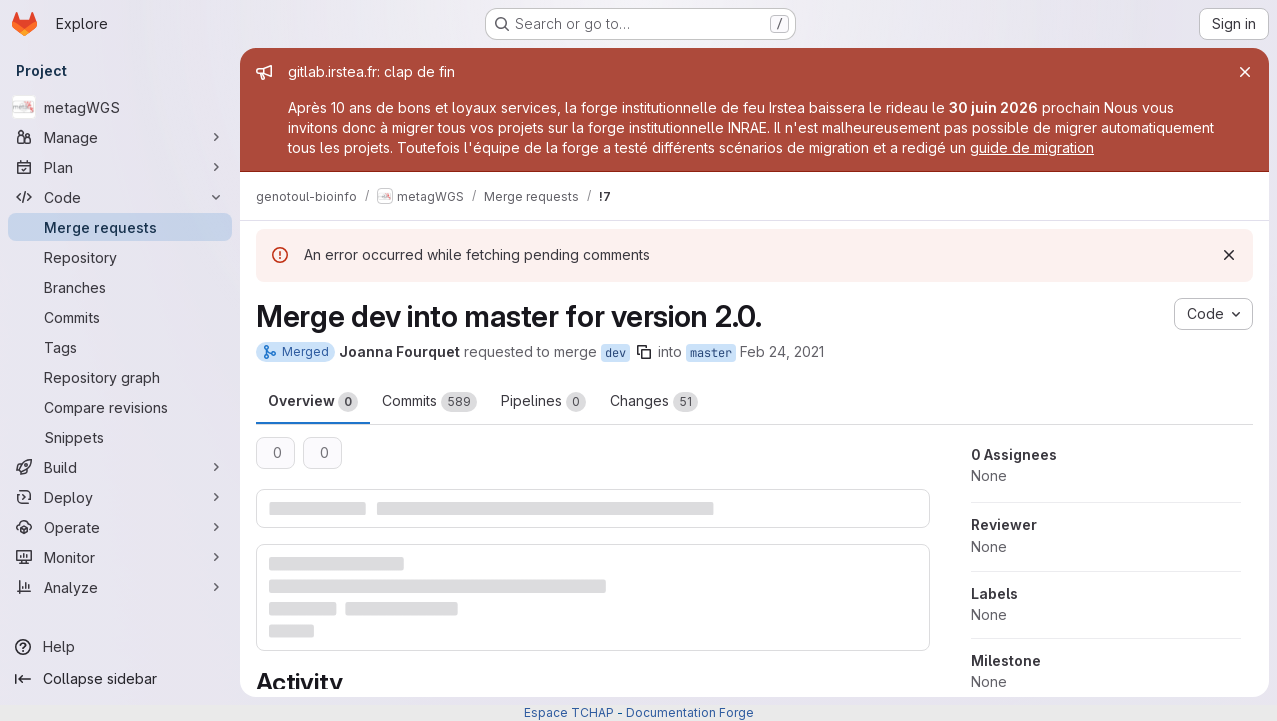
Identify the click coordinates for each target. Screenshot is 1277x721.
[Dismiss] (1229, 255)
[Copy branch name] (644, 352)
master (711, 353)
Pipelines (543, 402)
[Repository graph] (120, 377)
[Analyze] (120, 587)
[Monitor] (120, 557)
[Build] (120, 467)
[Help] (120, 647)
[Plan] (120, 167)
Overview (313, 402)
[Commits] (120, 317)
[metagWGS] (120, 107)
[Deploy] (120, 497)
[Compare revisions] (120, 407)
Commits (429, 402)
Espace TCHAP (569, 712)
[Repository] (120, 257)
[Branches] (120, 287)
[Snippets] (120, 437)
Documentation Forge (690, 712)
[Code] (120, 197)
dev (615, 353)
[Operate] (120, 527)
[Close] (1245, 72)
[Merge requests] (120, 227)
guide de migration (1032, 147)
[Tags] (120, 347)
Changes (654, 402)
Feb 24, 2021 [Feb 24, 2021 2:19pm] (782, 351)
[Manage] (120, 137)
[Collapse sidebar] (120, 679)
